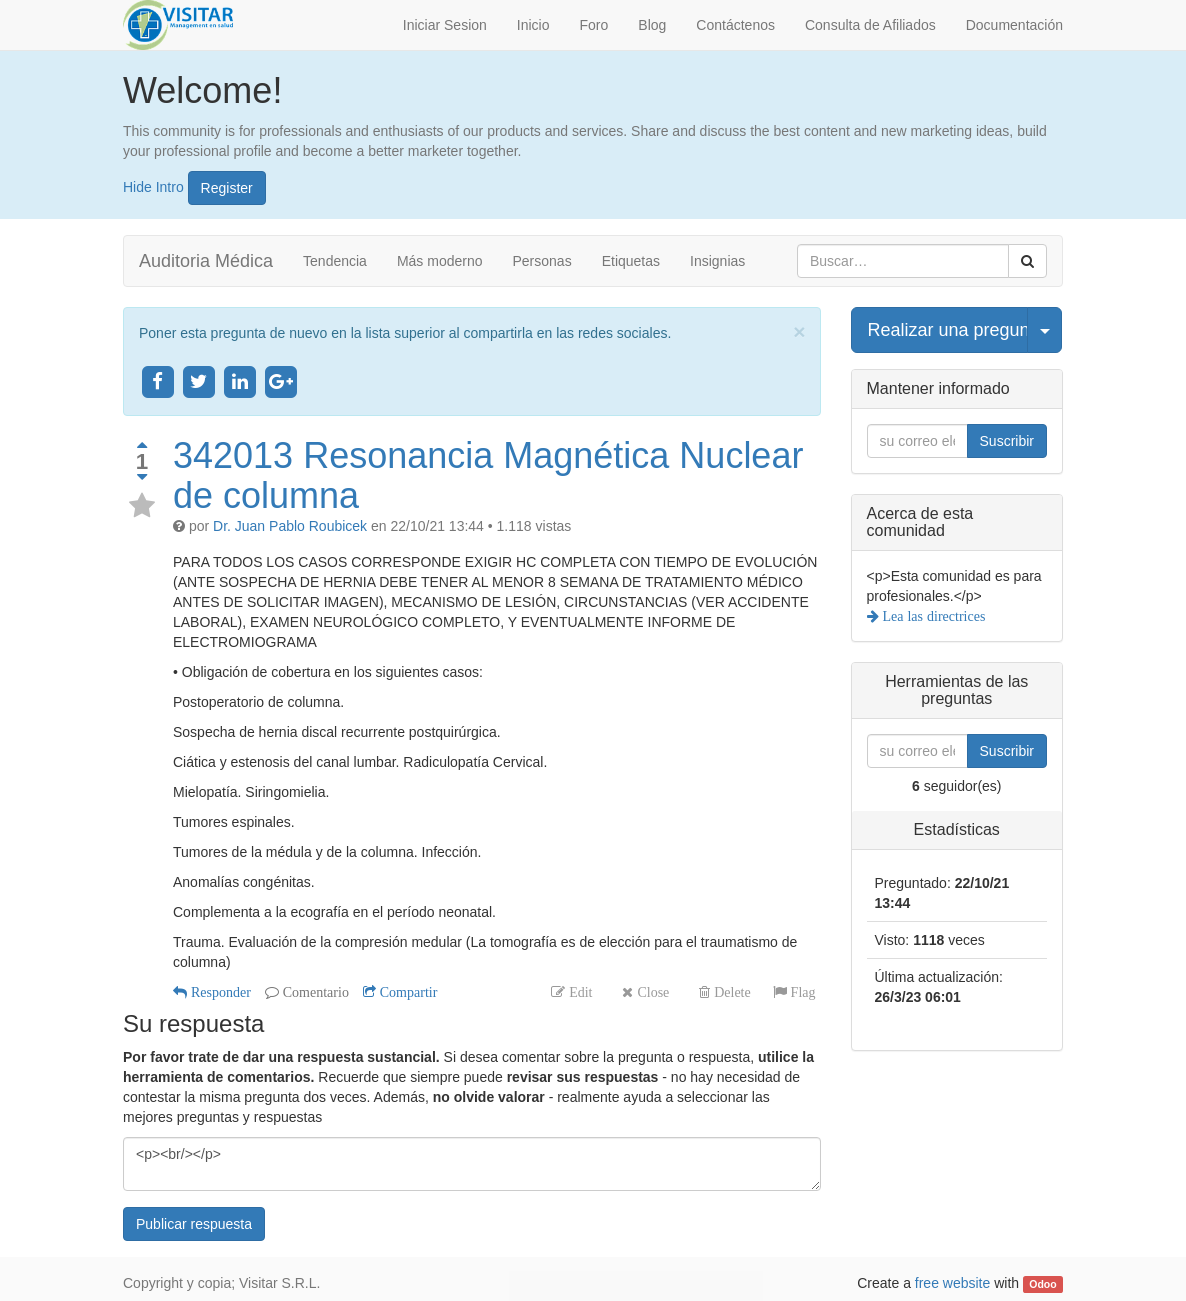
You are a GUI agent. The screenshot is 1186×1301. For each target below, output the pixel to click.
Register (227, 188)
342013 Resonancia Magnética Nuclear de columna (488, 475)
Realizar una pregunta (948, 330)
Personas (542, 261)
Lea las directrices (932, 616)
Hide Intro (153, 186)
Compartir (407, 992)
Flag (801, 992)
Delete (730, 992)
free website (952, 1283)
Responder (219, 992)
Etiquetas (631, 261)
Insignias (717, 261)
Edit (578, 992)
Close (651, 992)
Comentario (314, 992)
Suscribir (1007, 441)
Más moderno (440, 261)
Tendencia (335, 261)
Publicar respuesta (194, 1224)
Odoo (1042, 1284)
